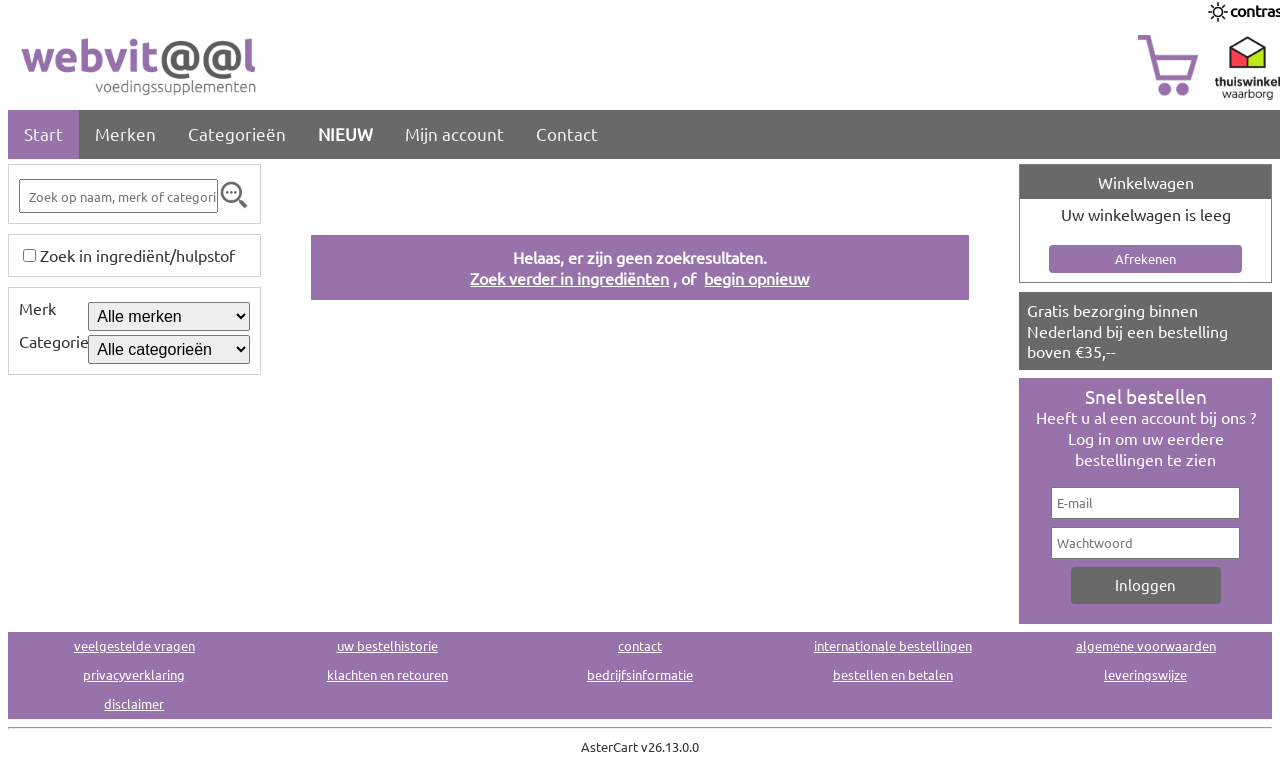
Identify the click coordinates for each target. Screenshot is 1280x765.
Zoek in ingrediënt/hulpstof (137, 255)
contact (640, 645)
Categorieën (237, 133)
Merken (125, 133)
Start (43, 133)
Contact (567, 133)
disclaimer (134, 703)
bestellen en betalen (893, 674)
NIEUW (345, 133)
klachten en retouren (387, 674)
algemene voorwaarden (1146, 645)
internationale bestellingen (893, 645)
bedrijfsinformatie (640, 674)
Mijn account (454, 133)
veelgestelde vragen (134, 645)
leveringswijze (1145, 674)
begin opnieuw (756, 278)
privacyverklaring (134, 674)
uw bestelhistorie (387, 645)
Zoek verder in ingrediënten (569, 278)
